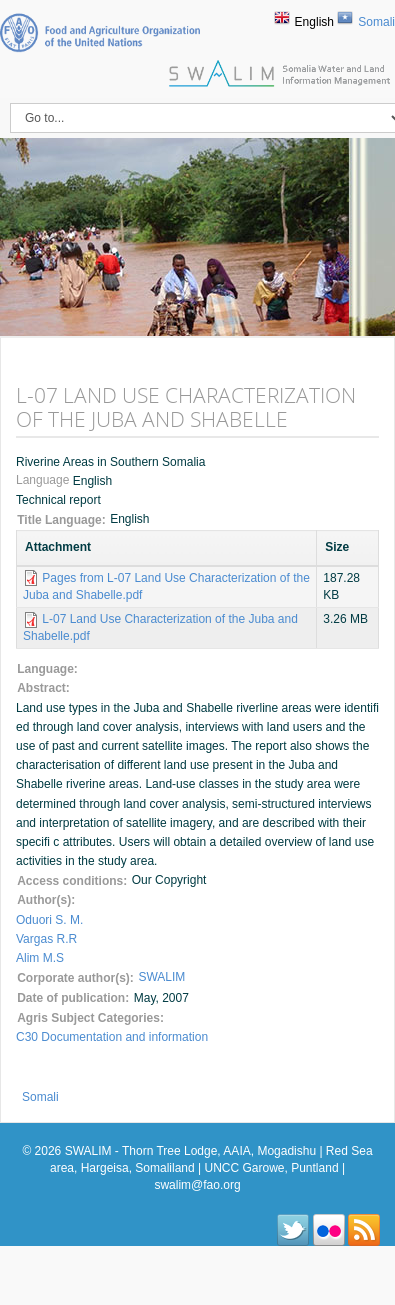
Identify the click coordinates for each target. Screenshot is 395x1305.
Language (44, 481)
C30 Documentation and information (112, 1037)
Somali (376, 22)
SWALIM (161, 977)
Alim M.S (40, 958)
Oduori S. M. (49, 920)
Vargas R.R (46, 939)
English (314, 22)
